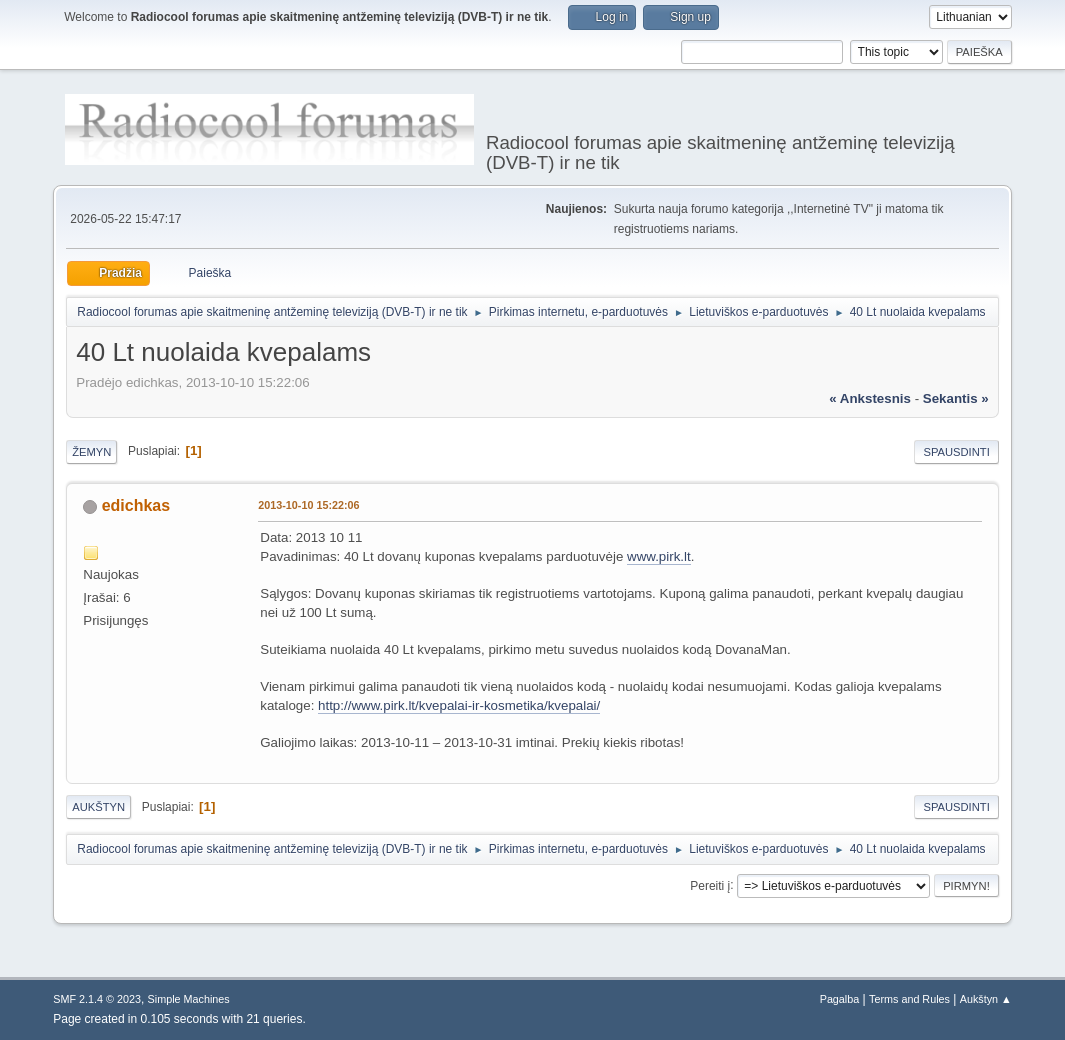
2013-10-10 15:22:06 (308, 505)
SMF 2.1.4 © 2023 (97, 999)
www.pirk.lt (659, 556)
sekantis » (956, 398)
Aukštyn (98, 807)
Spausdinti (956, 452)
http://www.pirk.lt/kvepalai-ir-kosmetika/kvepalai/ (459, 705)
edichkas (136, 505)
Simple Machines (189, 999)
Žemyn (91, 452)
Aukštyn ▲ (986, 999)
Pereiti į (710, 885)
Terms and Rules (909, 999)
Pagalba (840, 999)
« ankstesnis (870, 398)
